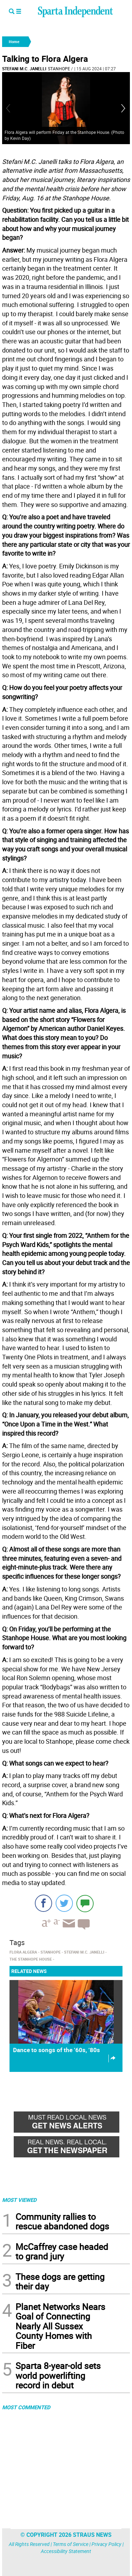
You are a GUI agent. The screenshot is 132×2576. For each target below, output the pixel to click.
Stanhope (59, 68)
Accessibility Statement (66, 2551)
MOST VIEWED (19, 2199)
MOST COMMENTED (26, 2407)
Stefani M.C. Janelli (24, 68)
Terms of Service (70, 2544)
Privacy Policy (106, 2544)
